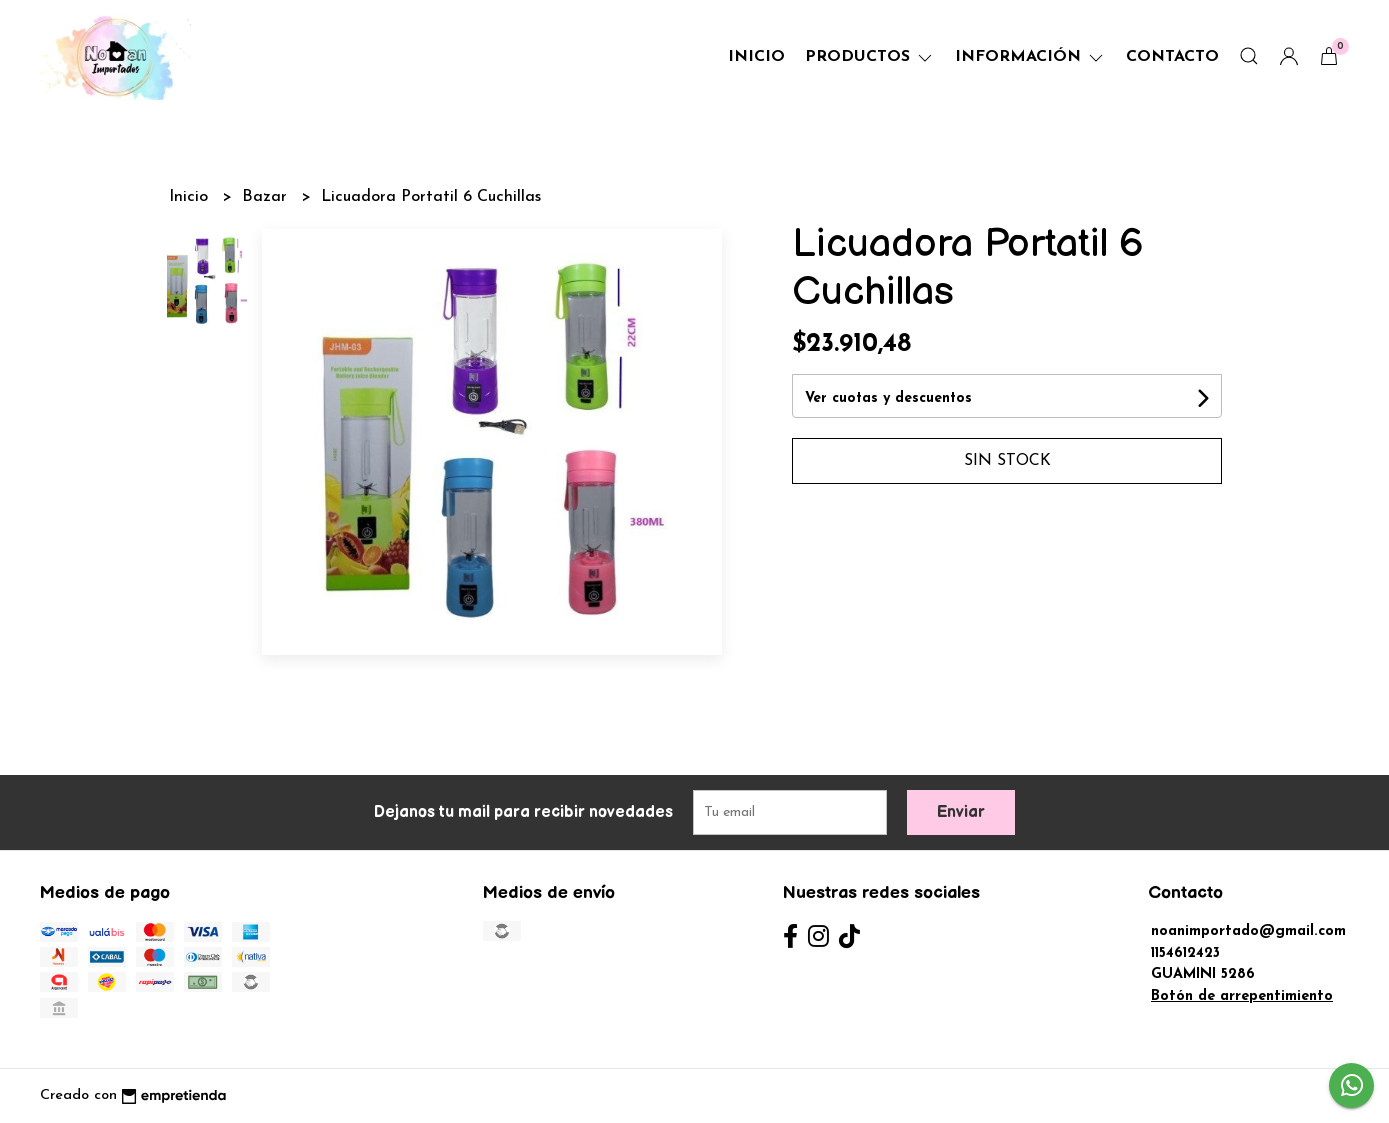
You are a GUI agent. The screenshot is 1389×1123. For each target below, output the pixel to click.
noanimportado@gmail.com (1248, 931)
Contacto (1172, 57)
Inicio (756, 57)
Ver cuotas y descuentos (888, 398)
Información (1030, 57)
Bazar (267, 197)
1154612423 (1185, 953)
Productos (870, 57)
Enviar (961, 812)
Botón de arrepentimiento (1242, 996)
